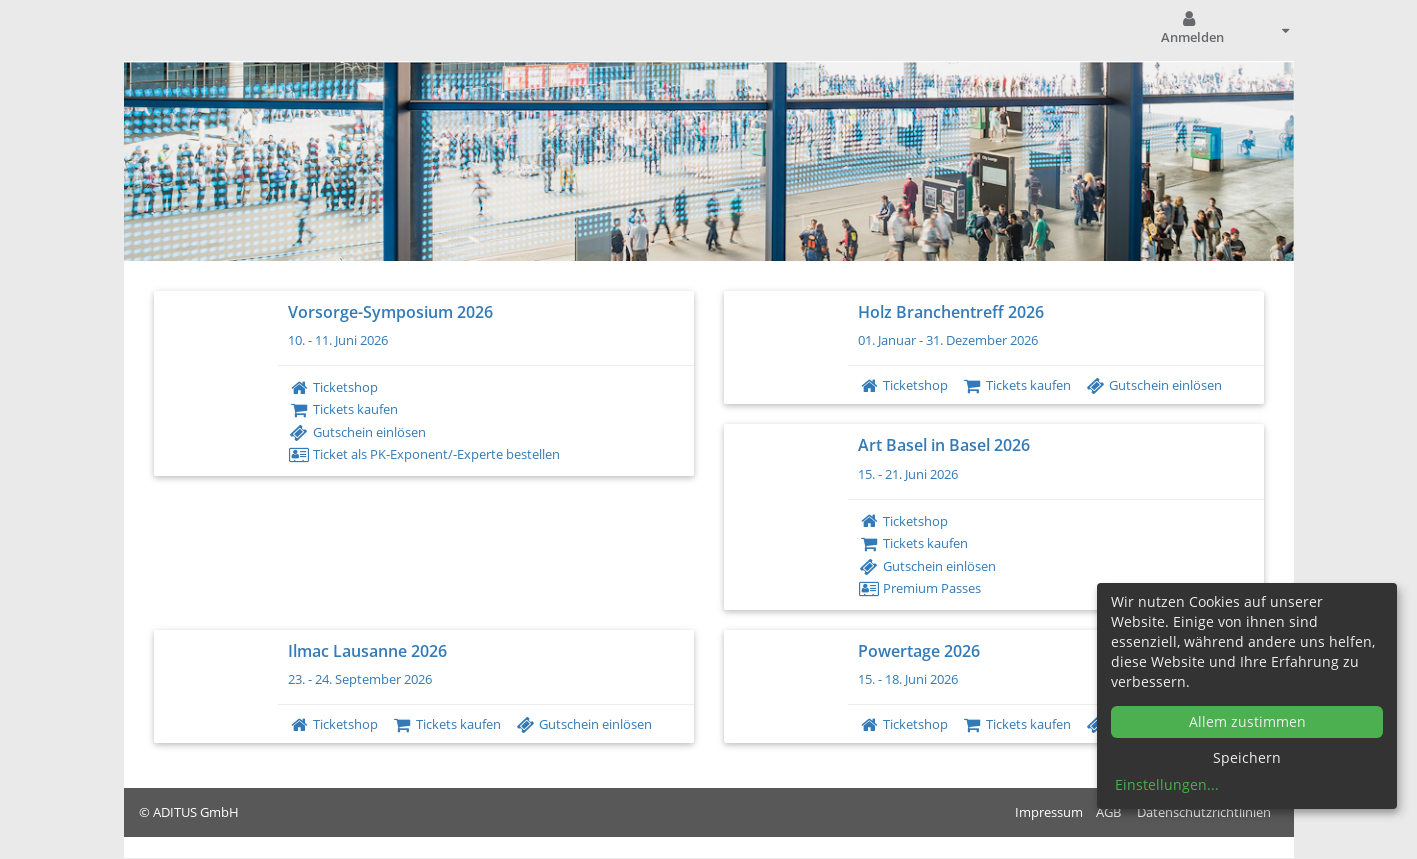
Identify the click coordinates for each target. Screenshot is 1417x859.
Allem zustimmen (1247, 721)
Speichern (1247, 757)
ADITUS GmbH (196, 812)
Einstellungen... (1167, 784)
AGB (1108, 812)
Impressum (1049, 812)
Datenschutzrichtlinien (1204, 812)
